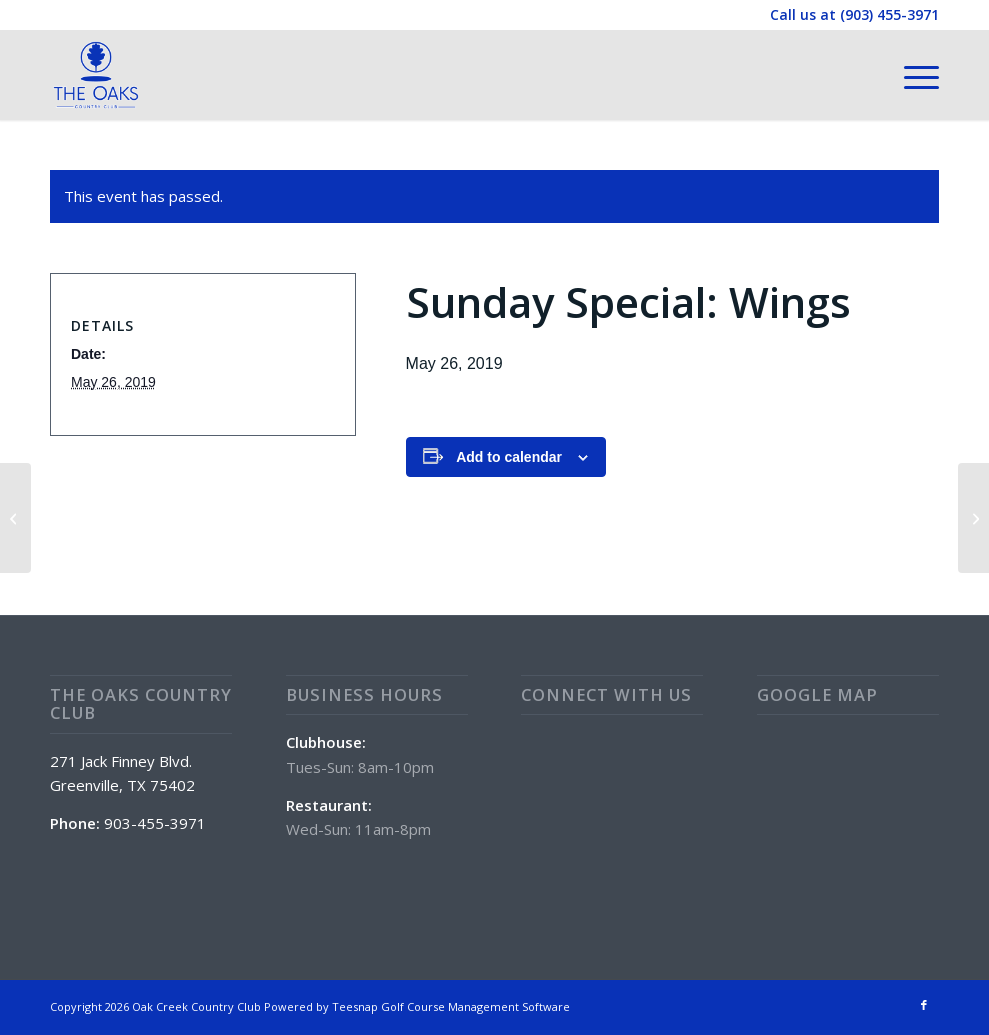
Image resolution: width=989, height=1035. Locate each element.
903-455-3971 (155, 823)
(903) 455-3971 (889, 14)
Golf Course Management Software (475, 1006)
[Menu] (911, 75)
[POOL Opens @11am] (973, 518)
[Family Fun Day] (15, 518)
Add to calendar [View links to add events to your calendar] (509, 457)
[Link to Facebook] (924, 1005)
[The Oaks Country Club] (96, 75)
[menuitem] (911, 75)
